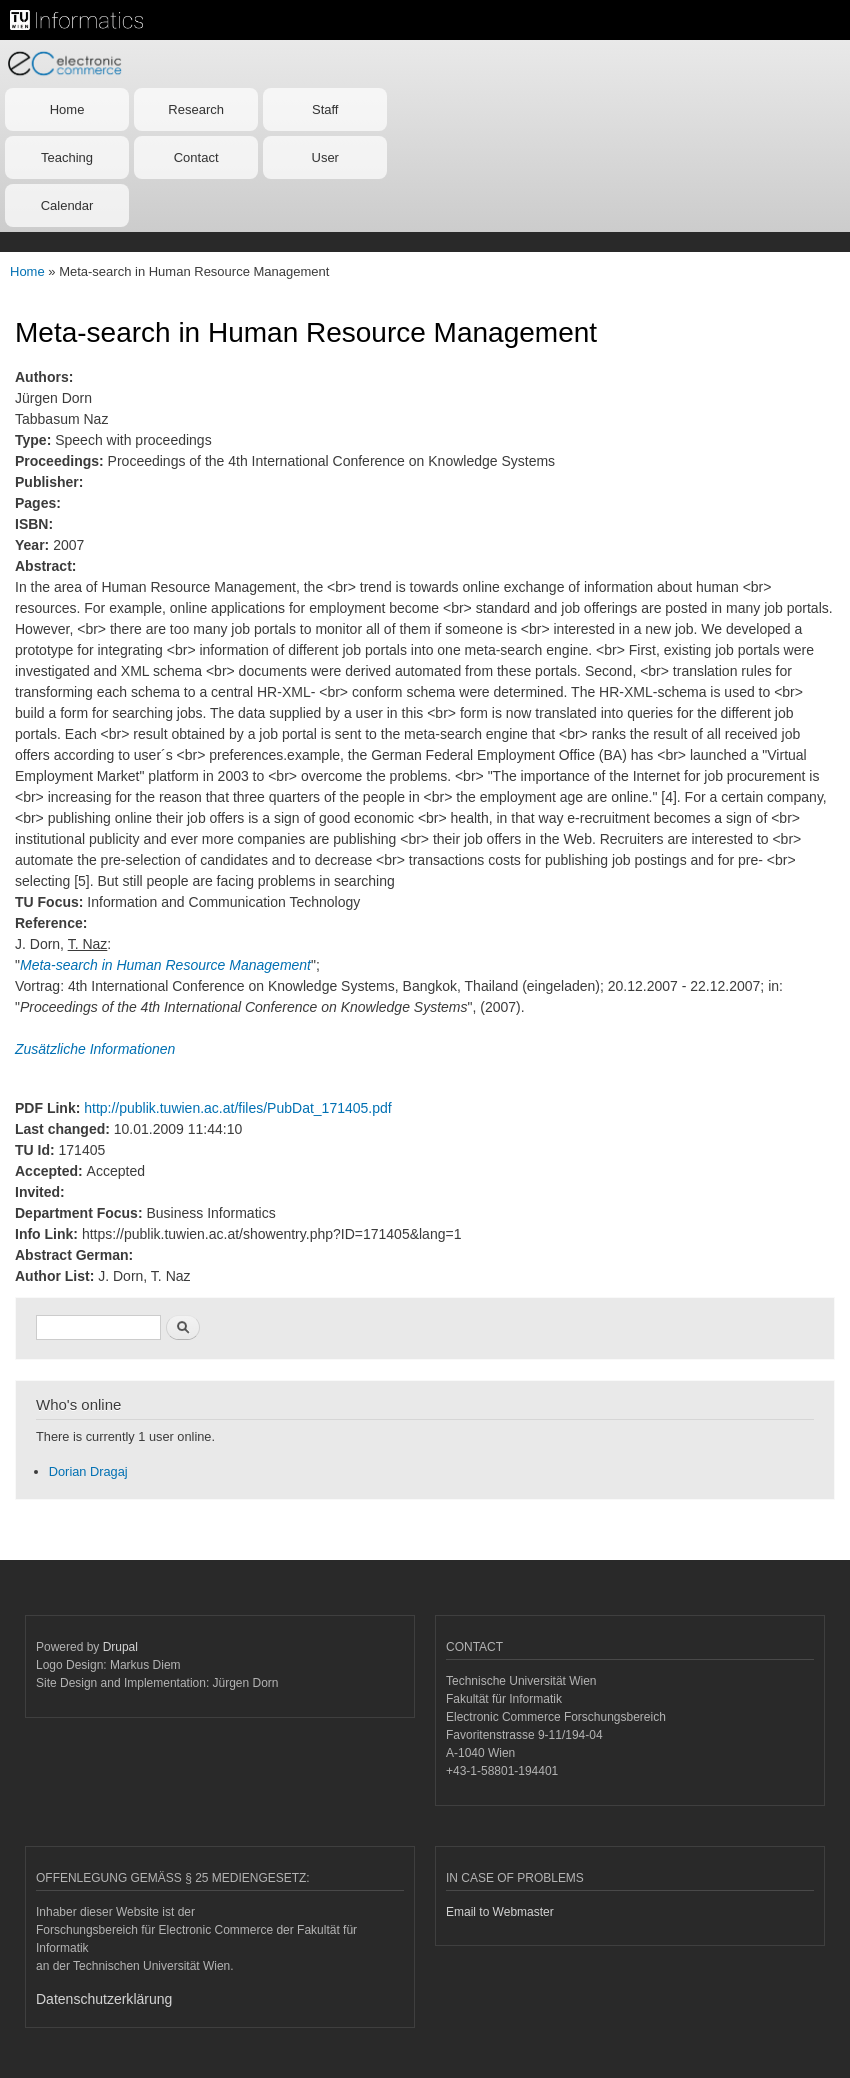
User (325, 157)
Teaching (67, 157)
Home (67, 109)
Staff (325, 109)
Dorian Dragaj (88, 1471)
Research (196, 109)
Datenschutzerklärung (104, 1999)
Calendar (67, 205)
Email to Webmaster (500, 1912)
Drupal (120, 1647)
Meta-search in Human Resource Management (165, 965)
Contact (196, 157)
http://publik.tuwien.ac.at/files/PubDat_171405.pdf (237, 1108)
